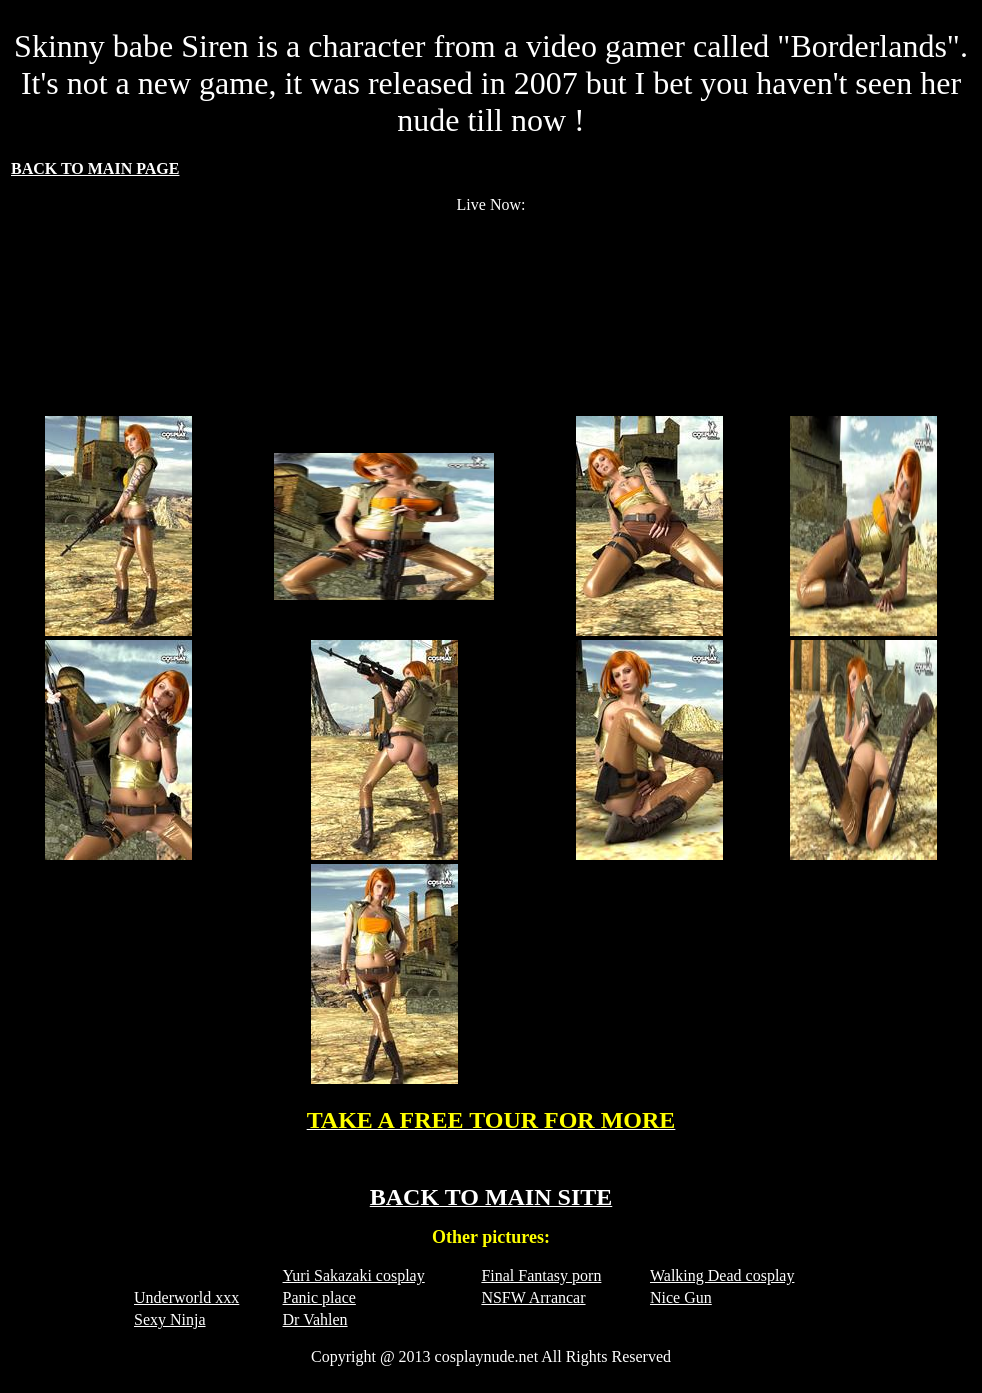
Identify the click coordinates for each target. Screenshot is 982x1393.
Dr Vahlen (315, 1319)
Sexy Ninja (170, 1319)
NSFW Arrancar (533, 1297)
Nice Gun (681, 1297)
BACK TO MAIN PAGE (95, 168)
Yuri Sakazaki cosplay (354, 1275)
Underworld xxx (186, 1297)
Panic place (319, 1297)
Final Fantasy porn (541, 1275)
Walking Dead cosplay (722, 1275)
